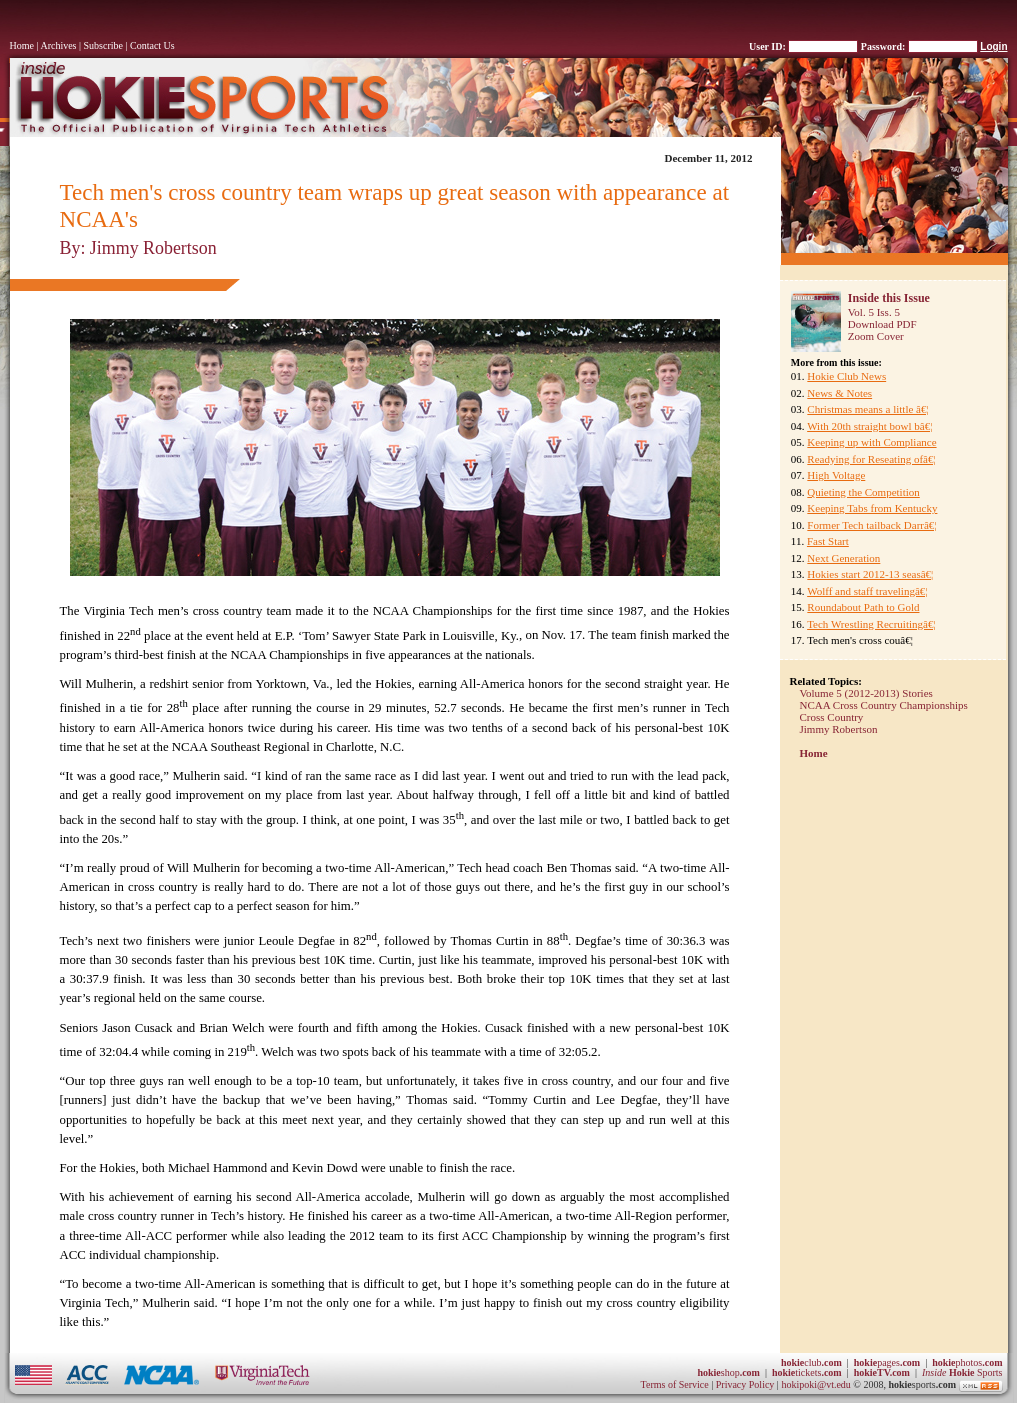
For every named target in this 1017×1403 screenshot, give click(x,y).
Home (22, 45)
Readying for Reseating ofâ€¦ (871, 459)
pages (887, 1362)
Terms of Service (675, 1384)
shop (728, 1372)
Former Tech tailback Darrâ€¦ (871, 525)
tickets (807, 1372)
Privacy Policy (746, 1384)
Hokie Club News (846, 376)
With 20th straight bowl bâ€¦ (869, 426)
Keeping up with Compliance (871, 442)
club (811, 1362)
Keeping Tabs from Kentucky (872, 508)
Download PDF (882, 324)
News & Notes (839, 393)
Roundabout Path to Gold (863, 607)
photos (967, 1362)
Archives (58, 45)
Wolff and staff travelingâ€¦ (867, 591)
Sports (962, 1372)
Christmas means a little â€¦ (867, 409)
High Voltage (836, 475)
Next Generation (843, 558)
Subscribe (103, 45)
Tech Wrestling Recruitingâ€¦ (871, 624)
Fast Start (828, 541)
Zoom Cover (876, 336)
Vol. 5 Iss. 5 (874, 312)
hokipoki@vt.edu (815, 1384)
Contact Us (152, 45)
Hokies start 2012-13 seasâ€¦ (870, 574)
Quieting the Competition (863, 492)
